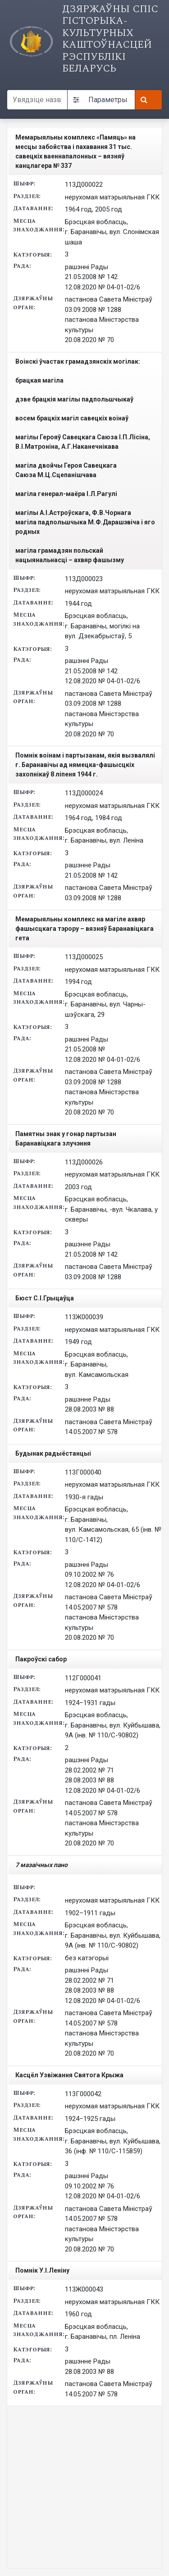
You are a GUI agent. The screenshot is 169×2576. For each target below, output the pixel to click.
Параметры (100, 99)
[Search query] (37, 100)
